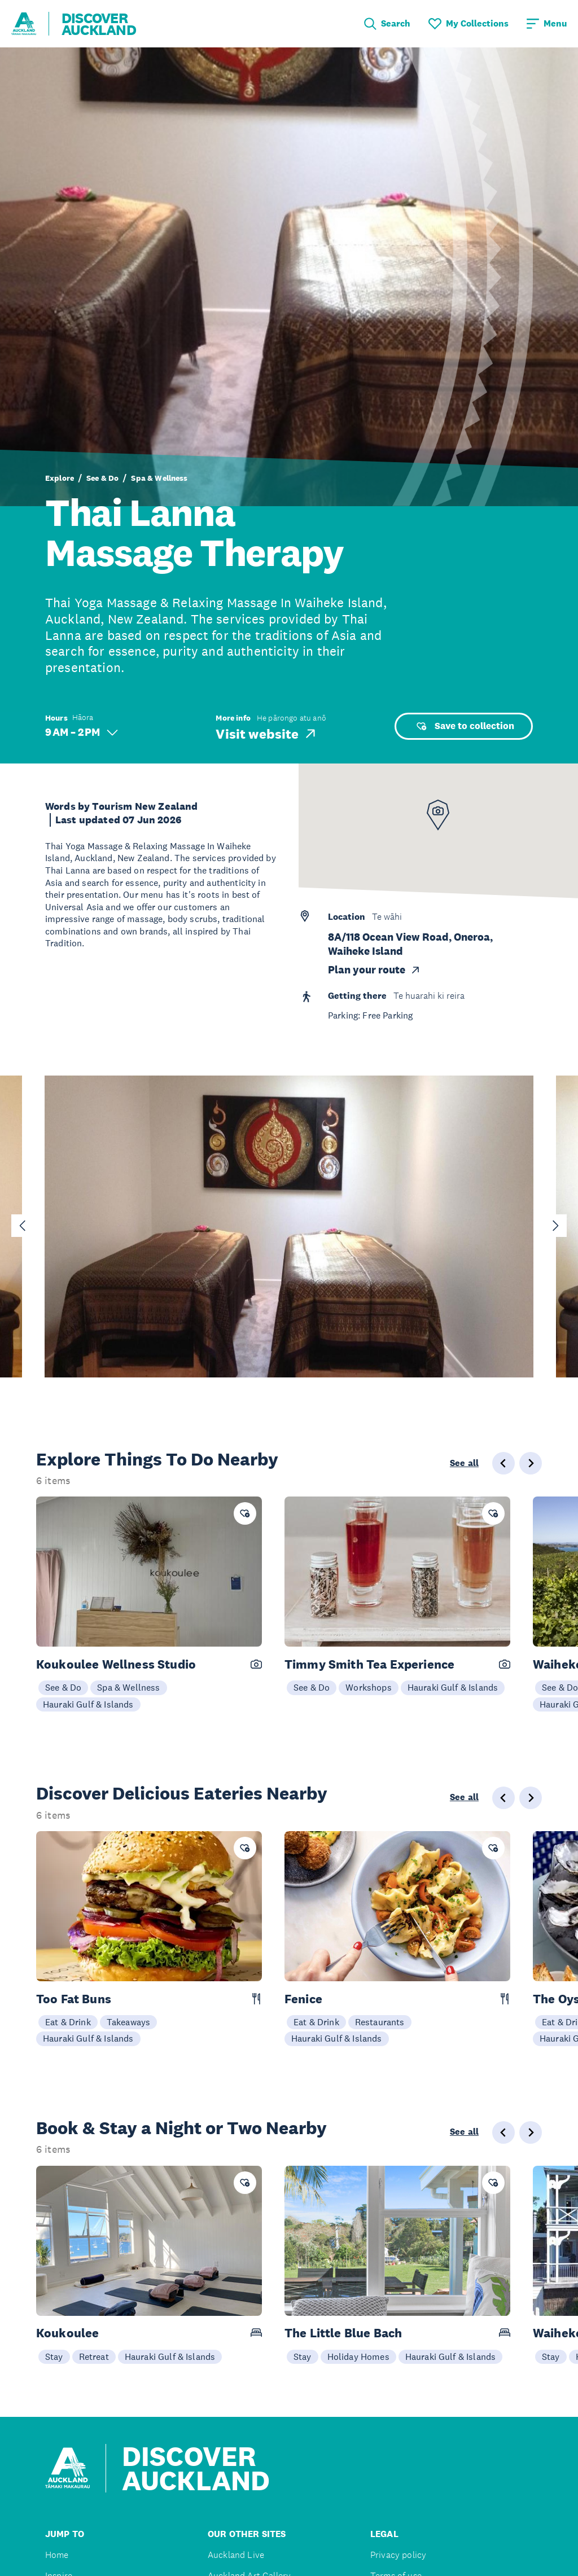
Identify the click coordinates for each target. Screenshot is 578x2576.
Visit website (267, 733)
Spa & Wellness (159, 478)
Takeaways (128, 2022)
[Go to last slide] (22, 1225)
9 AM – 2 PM (81, 732)
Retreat (94, 2356)
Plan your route (374, 969)
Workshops (368, 1687)
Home (57, 2555)
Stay (54, 2356)
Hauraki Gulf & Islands (88, 1704)
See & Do (102, 478)
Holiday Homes (358, 2356)
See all (464, 1463)
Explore (59, 478)
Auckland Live (236, 2555)
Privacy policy (398, 2555)
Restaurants (380, 2022)
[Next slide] (555, 1225)
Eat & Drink (68, 2022)
